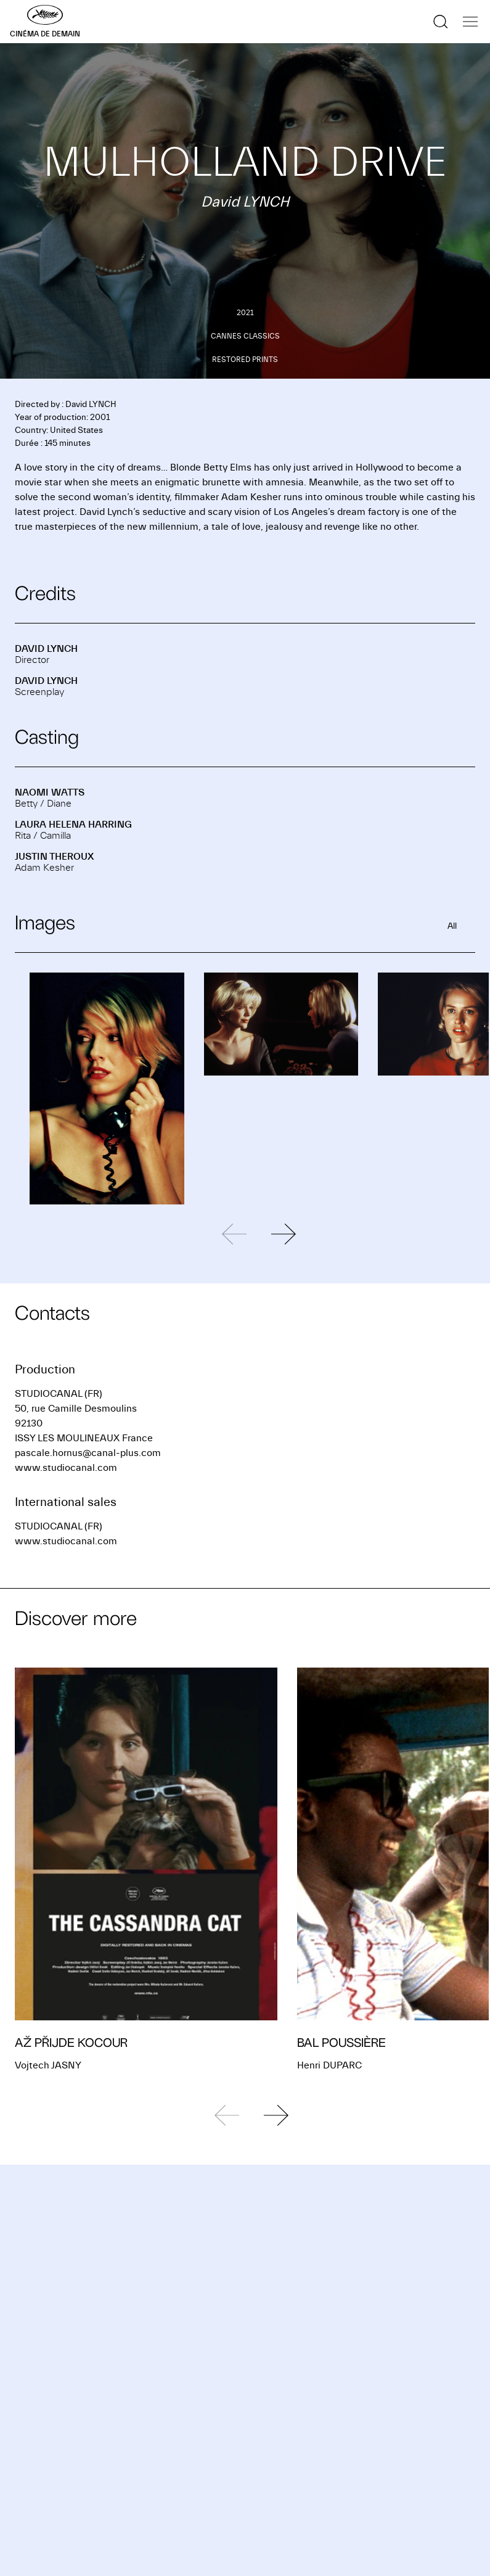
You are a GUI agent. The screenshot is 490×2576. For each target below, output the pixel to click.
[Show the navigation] (470, 21)
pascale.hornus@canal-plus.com (88, 1453)
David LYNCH (46, 648)
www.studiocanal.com (66, 1467)
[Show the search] (441, 21)
